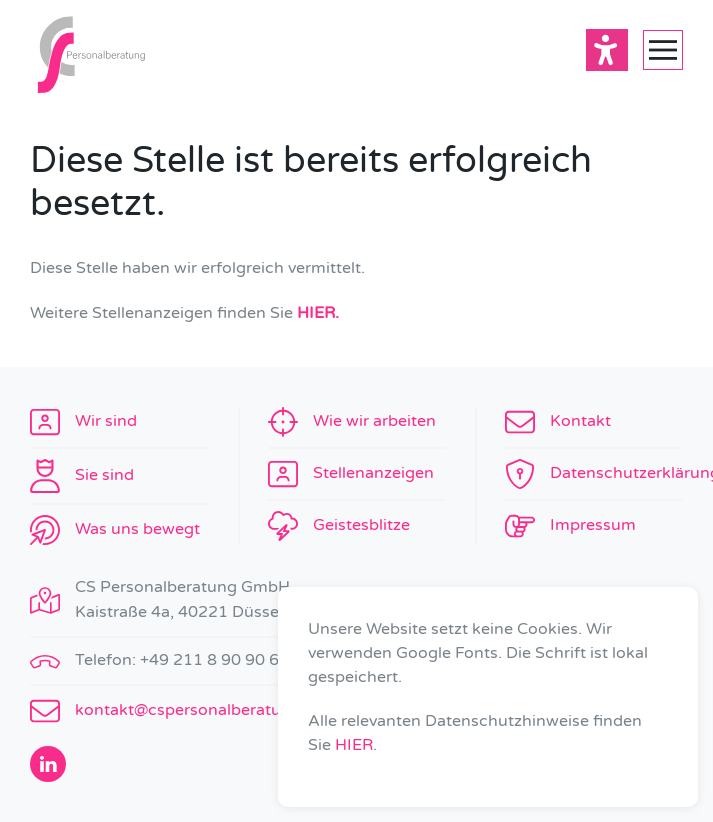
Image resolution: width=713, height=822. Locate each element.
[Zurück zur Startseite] (90, 50)
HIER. (318, 313)
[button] (663, 50)
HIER (354, 745)
